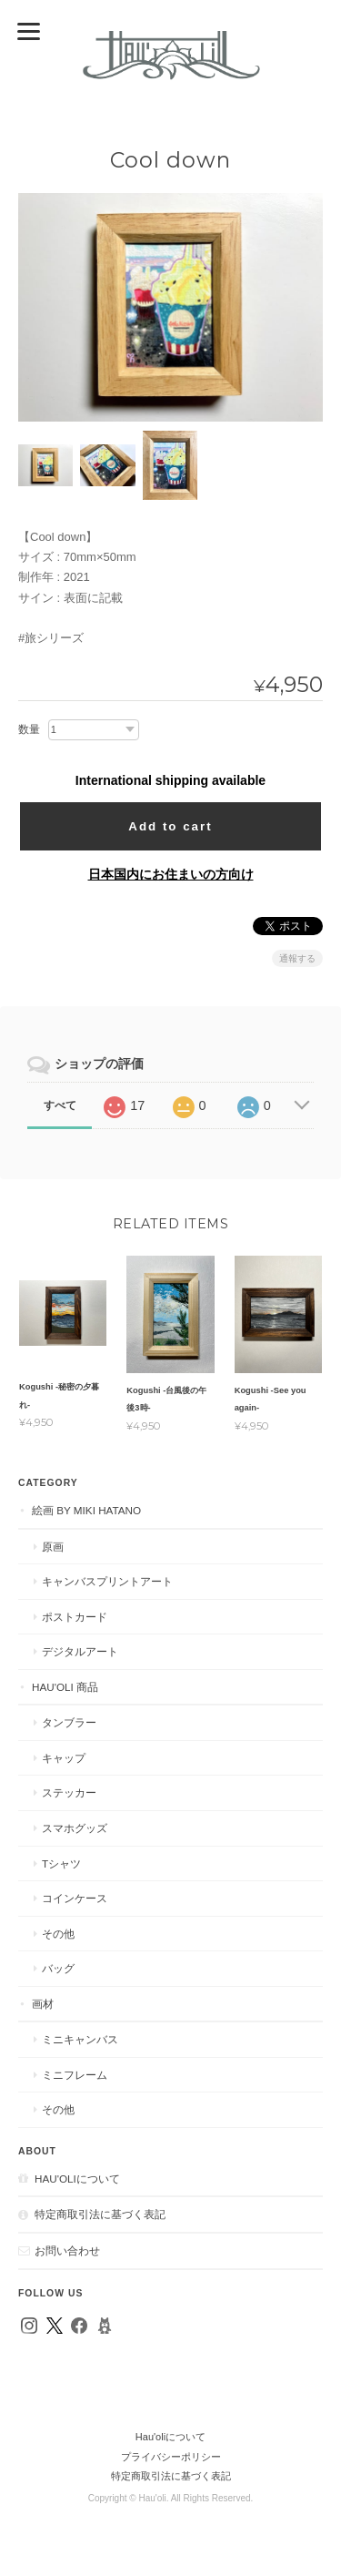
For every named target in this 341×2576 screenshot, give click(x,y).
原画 (53, 1547)
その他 (58, 1934)
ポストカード (74, 1617)
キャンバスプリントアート (107, 1581)
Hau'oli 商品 (65, 1687)
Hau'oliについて (77, 2178)
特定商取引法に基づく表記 (100, 2214)
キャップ (63, 1758)
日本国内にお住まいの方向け (171, 874)
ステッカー (69, 1792)
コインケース (74, 1898)
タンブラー (69, 1722)
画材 (43, 2004)
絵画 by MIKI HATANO (86, 1510)
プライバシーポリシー (171, 2456)
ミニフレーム (74, 2075)
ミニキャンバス (80, 2039)
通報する (297, 958)
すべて (60, 1105)
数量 (29, 729)
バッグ (58, 1968)
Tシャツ (61, 1863)
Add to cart (170, 826)
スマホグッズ (74, 1828)
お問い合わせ (67, 2250)
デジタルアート (80, 1651)
